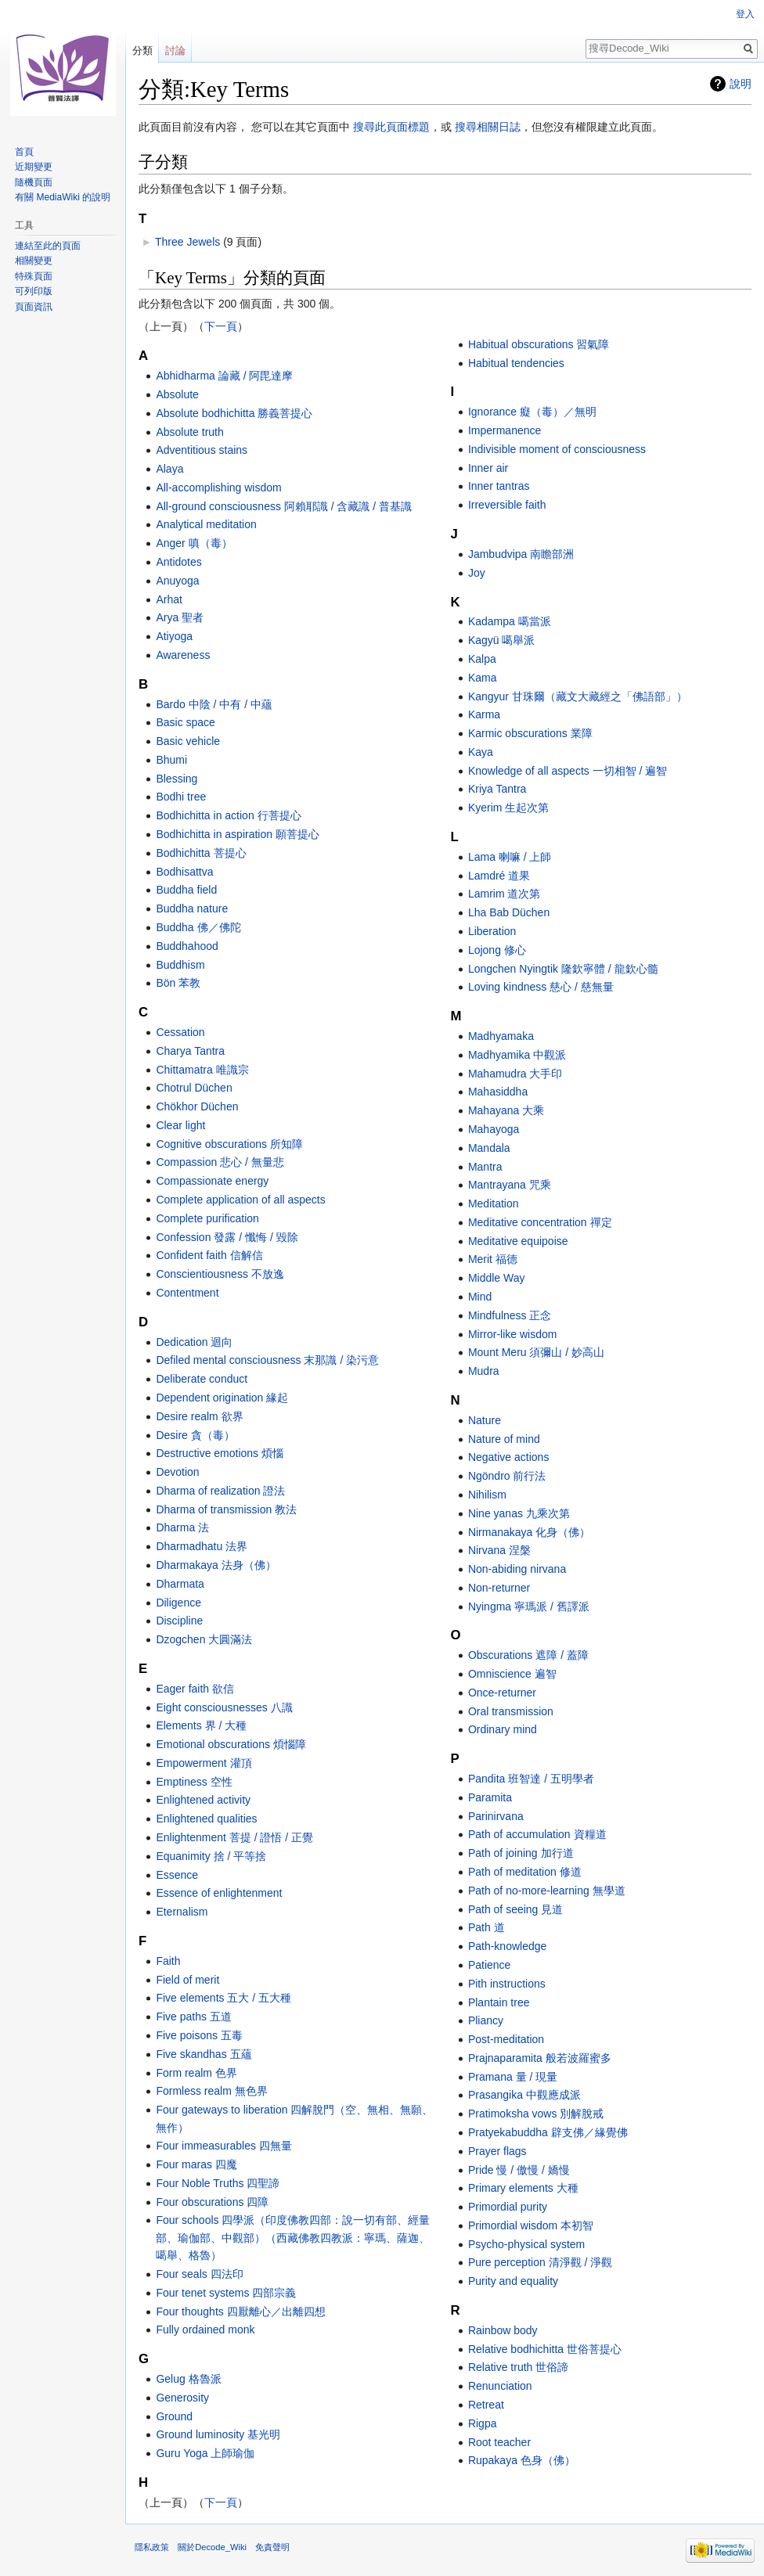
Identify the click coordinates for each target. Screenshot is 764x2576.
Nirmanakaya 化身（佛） (529, 1532)
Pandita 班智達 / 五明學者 (531, 1778)
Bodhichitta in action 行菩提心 (228, 815)
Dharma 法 (182, 1527)
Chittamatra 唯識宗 (202, 1069)
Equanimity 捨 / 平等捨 (211, 1856)
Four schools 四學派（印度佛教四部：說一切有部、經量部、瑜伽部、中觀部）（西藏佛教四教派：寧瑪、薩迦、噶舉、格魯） (293, 2237)
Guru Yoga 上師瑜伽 (205, 2453)
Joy (476, 573)
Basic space (185, 722)
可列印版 (33, 291)
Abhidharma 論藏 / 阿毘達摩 (224, 375)
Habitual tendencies (516, 363)
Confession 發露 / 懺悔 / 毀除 (226, 1237)
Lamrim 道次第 (504, 893)
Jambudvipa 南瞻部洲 (521, 554)
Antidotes (178, 562)
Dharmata (180, 1584)
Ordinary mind (502, 1729)
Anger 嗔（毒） (194, 543)
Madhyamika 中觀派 (517, 1055)
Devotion (177, 1472)
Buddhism (180, 965)
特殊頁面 (33, 276)
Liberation (492, 931)
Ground (174, 2416)
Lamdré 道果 (499, 875)
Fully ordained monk (205, 2329)
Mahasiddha (498, 1091)
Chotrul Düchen (194, 1087)
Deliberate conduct (201, 1379)
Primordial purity (507, 2206)
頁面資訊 (33, 306)
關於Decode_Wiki (212, 2547)
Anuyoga (177, 580)
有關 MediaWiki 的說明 (62, 197)
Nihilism (487, 1494)
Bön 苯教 (178, 983)
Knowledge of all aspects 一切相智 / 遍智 (567, 771)
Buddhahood (187, 946)
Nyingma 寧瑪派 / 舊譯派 (528, 1606)
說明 (740, 83)
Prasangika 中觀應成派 (524, 2095)
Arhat (169, 599)
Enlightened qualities (206, 1818)
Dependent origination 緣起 (222, 1397)
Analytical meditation (206, 524)
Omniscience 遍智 (512, 1674)
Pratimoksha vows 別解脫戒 (536, 2113)
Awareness (183, 655)
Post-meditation (506, 2039)
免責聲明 (272, 2547)
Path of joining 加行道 (521, 1853)
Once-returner (502, 1692)
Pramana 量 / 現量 (512, 2077)
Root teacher (499, 2442)
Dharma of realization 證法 (220, 1490)
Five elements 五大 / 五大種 (223, 1997)
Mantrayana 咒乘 (509, 1184)
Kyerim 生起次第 (508, 807)
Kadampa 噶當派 (509, 621)
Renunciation (500, 2386)
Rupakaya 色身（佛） (521, 2460)
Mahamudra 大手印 (515, 1073)
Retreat (486, 2404)
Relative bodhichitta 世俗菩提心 (545, 2349)
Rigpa (482, 2423)
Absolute (177, 394)
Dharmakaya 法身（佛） (216, 1565)
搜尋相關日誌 (488, 127)
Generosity (182, 2397)
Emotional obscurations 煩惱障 (230, 1744)
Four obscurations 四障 (212, 2202)
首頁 (24, 151)
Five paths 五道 (193, 2016)
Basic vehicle (188, 741)
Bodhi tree (181, 796)
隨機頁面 (33, 182)
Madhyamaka (501, 1036)
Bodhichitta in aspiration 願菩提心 (237, 834)
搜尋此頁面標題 (391, 127)
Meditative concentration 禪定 (540, 1222)
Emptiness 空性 (194, 1781)
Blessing (176, 778)
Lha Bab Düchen (509, 912)
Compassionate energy (212, 1181)
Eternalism (181, 1911)
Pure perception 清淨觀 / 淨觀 (540, 2262)
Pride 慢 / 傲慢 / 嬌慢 (519, 2170)
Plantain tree (499, 2002)
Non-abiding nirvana (517, 1569)
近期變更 (33, 166)
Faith (168, 1961)
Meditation (493, 1203)
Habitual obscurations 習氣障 (539, 344)
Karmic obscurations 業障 (530, 733)
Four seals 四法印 (199, 2274)
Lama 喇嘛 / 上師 (510, 857)
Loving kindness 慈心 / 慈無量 (541, 986)
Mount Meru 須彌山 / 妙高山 (536, 1352)
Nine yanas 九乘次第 (519, 1513)
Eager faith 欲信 (195, 1688)
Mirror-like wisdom (512, 1334)
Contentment (187, 1292)
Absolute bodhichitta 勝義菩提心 (234, 413)
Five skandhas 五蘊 (203, 2054)
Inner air (488, 468)
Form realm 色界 (196, 2073)
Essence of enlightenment (219, 1893)
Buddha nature (192, 908)
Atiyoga (174, 636)
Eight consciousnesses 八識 (224, 1707)
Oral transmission (510, 1711)
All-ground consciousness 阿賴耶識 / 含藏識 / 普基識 (284, 506)
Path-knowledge (507, 1946)
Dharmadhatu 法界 (201, 1546)
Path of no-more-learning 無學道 (546, 1890)
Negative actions (509, 1457)
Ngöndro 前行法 (507, 1476)
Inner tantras (499, 486)
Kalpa (482, 659)
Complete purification (207, 1218)
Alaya (169, 468)
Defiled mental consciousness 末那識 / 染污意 (267, 1360)
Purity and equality (513, 2281)
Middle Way (496, 1278)
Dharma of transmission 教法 (226, 1509)
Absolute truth (189, 432)
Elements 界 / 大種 (201, 1725)
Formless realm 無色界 (211, 2091)
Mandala (489, 1148)
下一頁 (220, 326)
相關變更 (33, 260)
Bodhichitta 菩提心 (201, 853)
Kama (482, 677)
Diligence (178, 1602)
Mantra (485, 1166)
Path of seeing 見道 (515, 1909)
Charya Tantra (190, 1051)
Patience (489, 1965)
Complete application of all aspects (240, 1199)
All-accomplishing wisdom (218, 487)
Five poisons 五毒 (199, 2035)
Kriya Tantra (497, 789)
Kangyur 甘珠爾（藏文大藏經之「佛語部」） (577, 696)
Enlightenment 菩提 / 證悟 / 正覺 (234, 1837)
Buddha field (186, 889)
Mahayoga (493, 1129)
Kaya (480, 752)
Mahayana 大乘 (506, 1110)
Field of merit (187, 1979)
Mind (480, 1296)
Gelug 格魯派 (188, 2379)
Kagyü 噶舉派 (501, 640)
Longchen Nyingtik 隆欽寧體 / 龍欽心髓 (563, 968)
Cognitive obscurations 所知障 (229, 1144)
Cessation (180, 1032)
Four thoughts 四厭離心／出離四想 (240, 2311)
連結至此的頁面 (48, 245)
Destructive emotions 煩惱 (219, 1453)
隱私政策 (152, 2547)
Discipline (179, 1620)
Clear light (180, 1125)
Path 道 (486, 1927)
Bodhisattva (184, 871)
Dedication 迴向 (194, 1342)
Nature (484, 1420)
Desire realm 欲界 (199, 1416)
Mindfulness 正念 (510, 1315)
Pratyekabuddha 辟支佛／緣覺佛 (548, 2132)
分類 (142, 50)
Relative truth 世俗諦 (518, 2367)
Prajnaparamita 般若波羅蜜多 (539, 2058)
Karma (484, 714)
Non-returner (499, 1587)
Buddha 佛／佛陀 (198, 927)
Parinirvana (496, 1816)
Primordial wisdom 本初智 (530, 2225)
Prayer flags (497, 2151)
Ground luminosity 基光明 (218, 2434)
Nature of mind (504, 1439)
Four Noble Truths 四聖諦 (217, 2183)
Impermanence (504, 430)
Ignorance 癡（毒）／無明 (532, 411)
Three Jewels (187, 242)
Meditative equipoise (518, 1241)
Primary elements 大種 (523, 2188)
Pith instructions (507, 1983)
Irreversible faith (507, 504)
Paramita (490, 1797)
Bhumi (171, 760)
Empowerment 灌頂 (203, 1763)
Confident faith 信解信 (209, 1255)
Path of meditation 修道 (525, 1871)
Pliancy (485, 2020)
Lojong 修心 (497, 950)
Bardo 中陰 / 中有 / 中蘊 (214, 704)
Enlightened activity (203, 1799)
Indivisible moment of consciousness (557, 449)
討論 (175, 50)
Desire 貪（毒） (195, 1435)
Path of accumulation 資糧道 (537, 1834)
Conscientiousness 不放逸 (219, 1274)
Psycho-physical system (526, 2244)
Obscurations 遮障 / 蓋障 (528, 1655)
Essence (177, 1875)
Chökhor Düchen (197, 1106)
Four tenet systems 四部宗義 (226, 2292)
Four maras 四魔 (196, 2164)
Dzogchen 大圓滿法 (204, 1639)
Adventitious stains (201, 450)
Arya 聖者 (180, 617)
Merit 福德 (492, 1259)
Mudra (483, 1371)
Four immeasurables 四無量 (224, 2145)
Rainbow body (503, 2330)
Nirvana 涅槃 (499, 1550)
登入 (745, 14)
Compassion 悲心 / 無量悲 (219, 1162)
